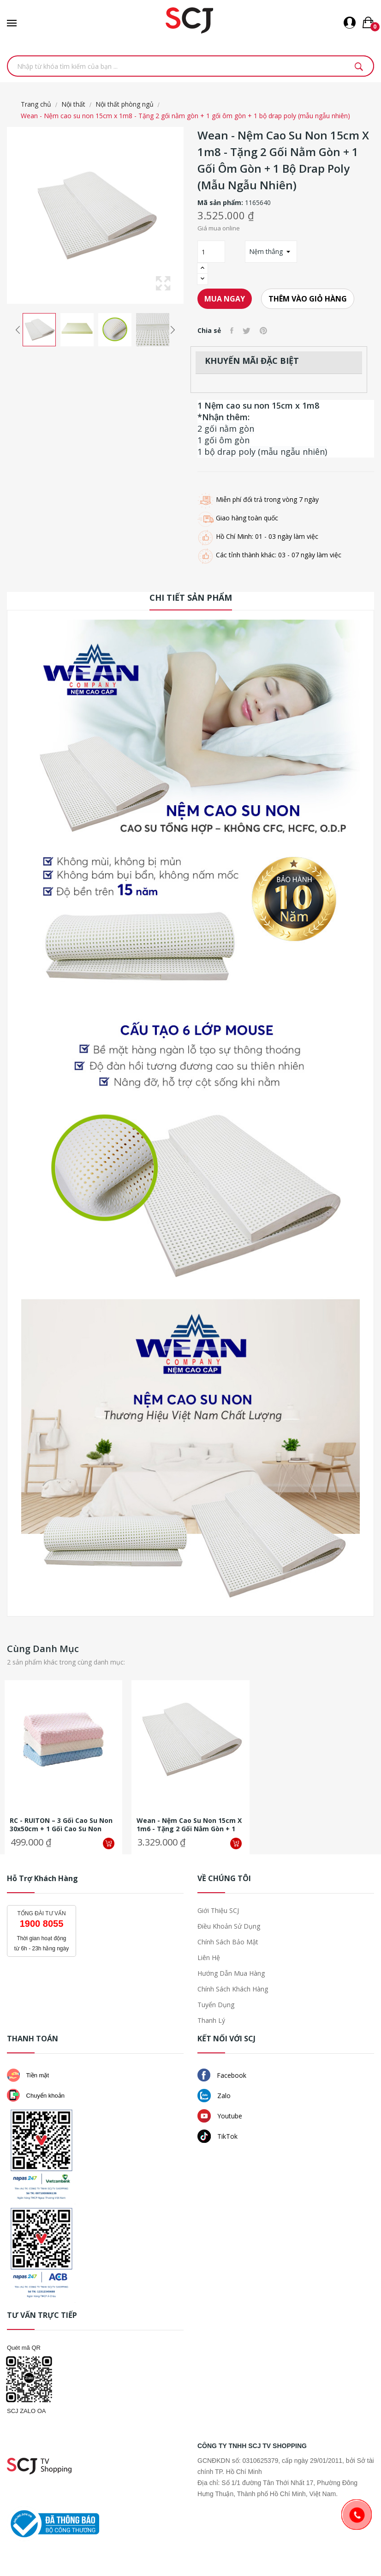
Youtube (219, 2116)
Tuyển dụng (215, 2004)
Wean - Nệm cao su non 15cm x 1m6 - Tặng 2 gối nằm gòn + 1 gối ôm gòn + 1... (189, 1824)
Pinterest (263, 331)
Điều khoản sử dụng (228, 1926)
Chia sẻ (232, 331)
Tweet (246, 331)
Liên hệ (208, 1957)
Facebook (221, 2075)
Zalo (214, 2095)
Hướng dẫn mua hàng (231, 1973)
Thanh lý (211, 2020)
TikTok (217, 2136)
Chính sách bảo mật (227, 1941)
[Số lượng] (211, 252)
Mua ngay (224, 299)
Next (172, 329)
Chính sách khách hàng (232, 1989)
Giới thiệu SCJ (218, 1910)
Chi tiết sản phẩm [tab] (190, 597)
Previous (18, 329)
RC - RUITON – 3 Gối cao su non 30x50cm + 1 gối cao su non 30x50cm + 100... (61, 1824)
